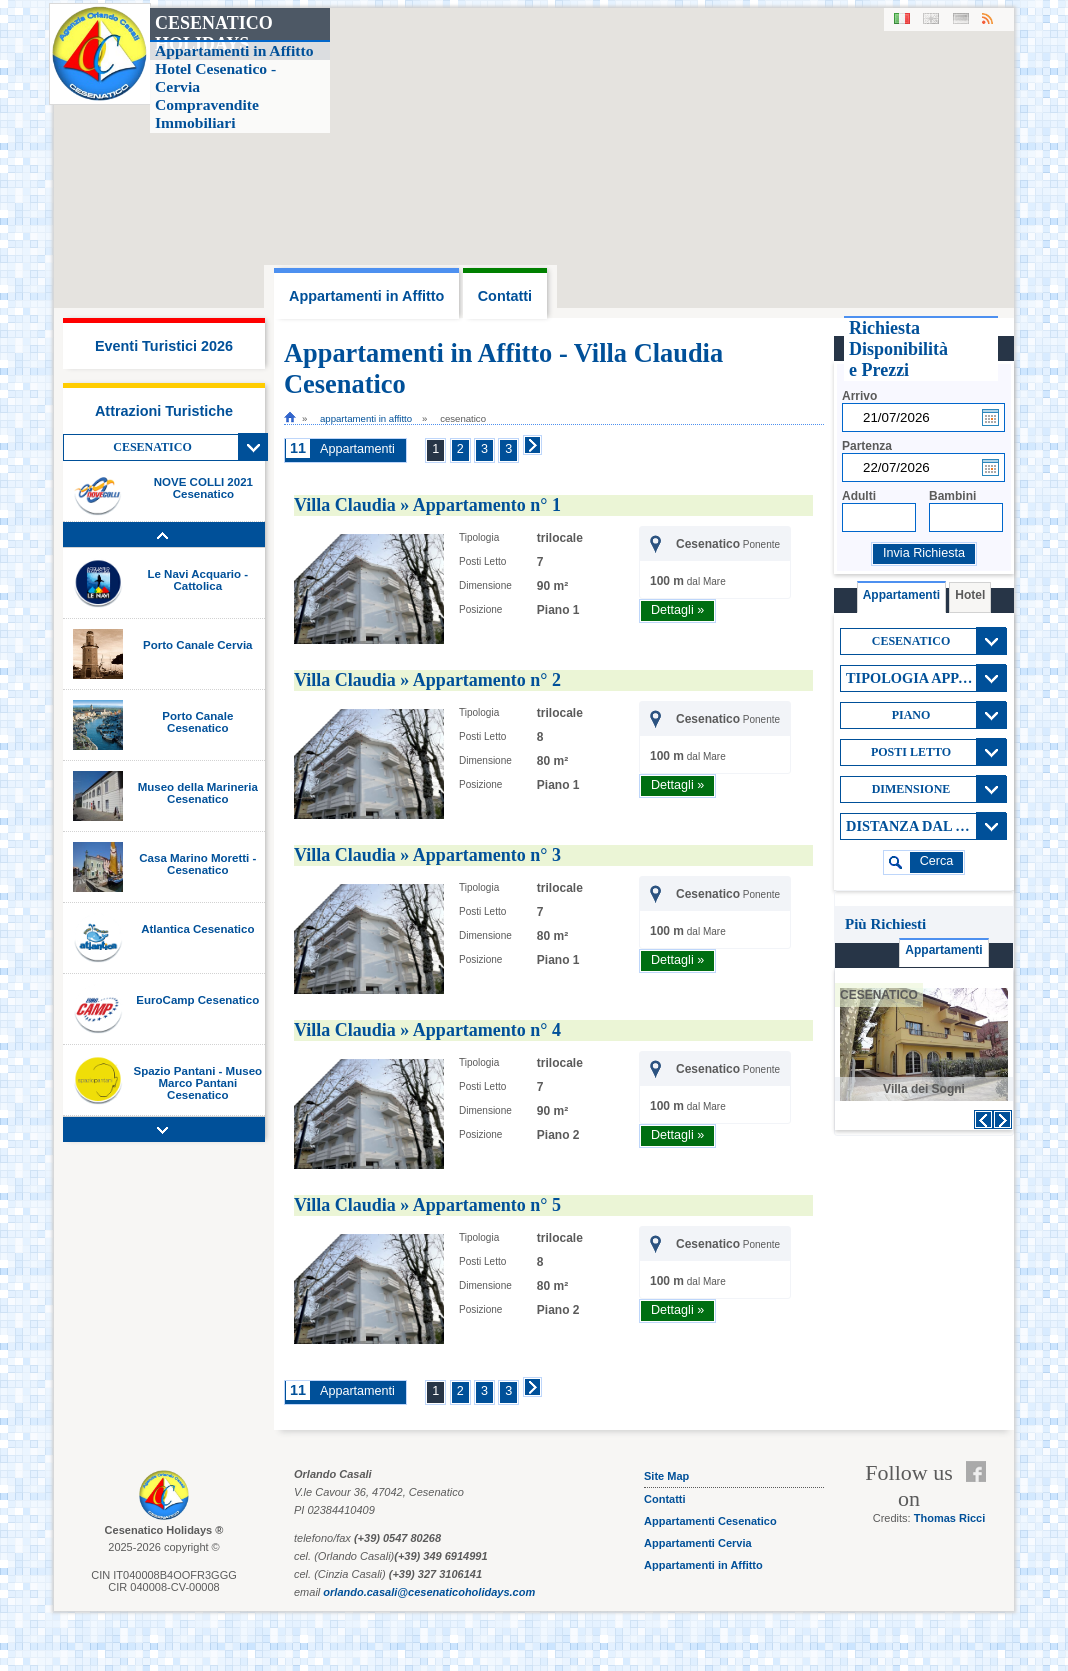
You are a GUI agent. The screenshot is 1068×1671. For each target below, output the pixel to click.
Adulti (859, 496)
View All (253, 447)
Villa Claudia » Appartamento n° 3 (427, 855)
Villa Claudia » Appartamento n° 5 (427, 1205)
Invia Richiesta (924, 553)
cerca (937, 861)
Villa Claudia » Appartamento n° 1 (427, 505)
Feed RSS (980, 1496)
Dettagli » (677, 610)
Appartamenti (357, 449)
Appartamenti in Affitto (366, 418)
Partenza (867, 446)
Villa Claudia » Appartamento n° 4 (427, 1030)
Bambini (952, 496)
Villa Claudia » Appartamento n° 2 (427, 680)
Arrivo (859, 396)
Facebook (980, 1472)
